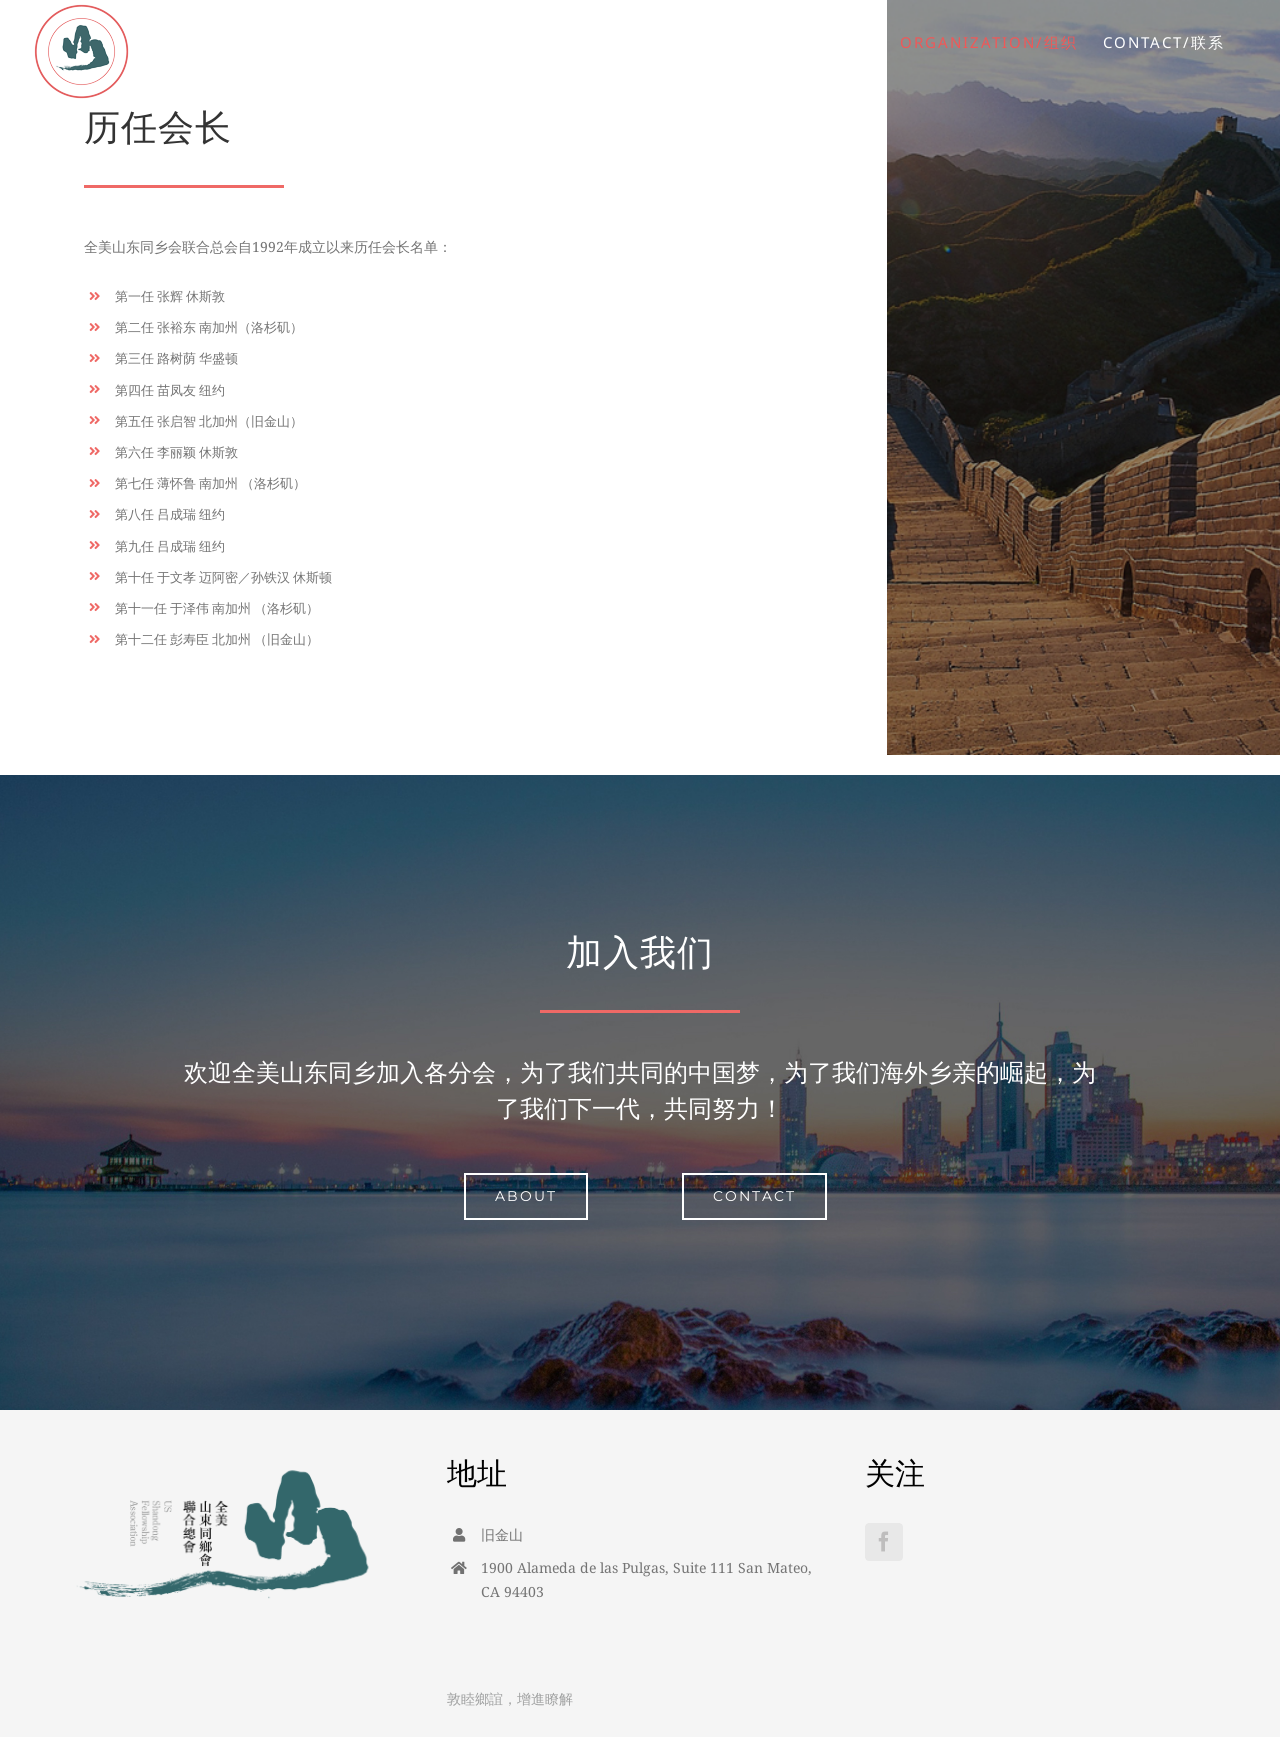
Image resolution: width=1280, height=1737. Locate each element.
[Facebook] (884, 1542)
